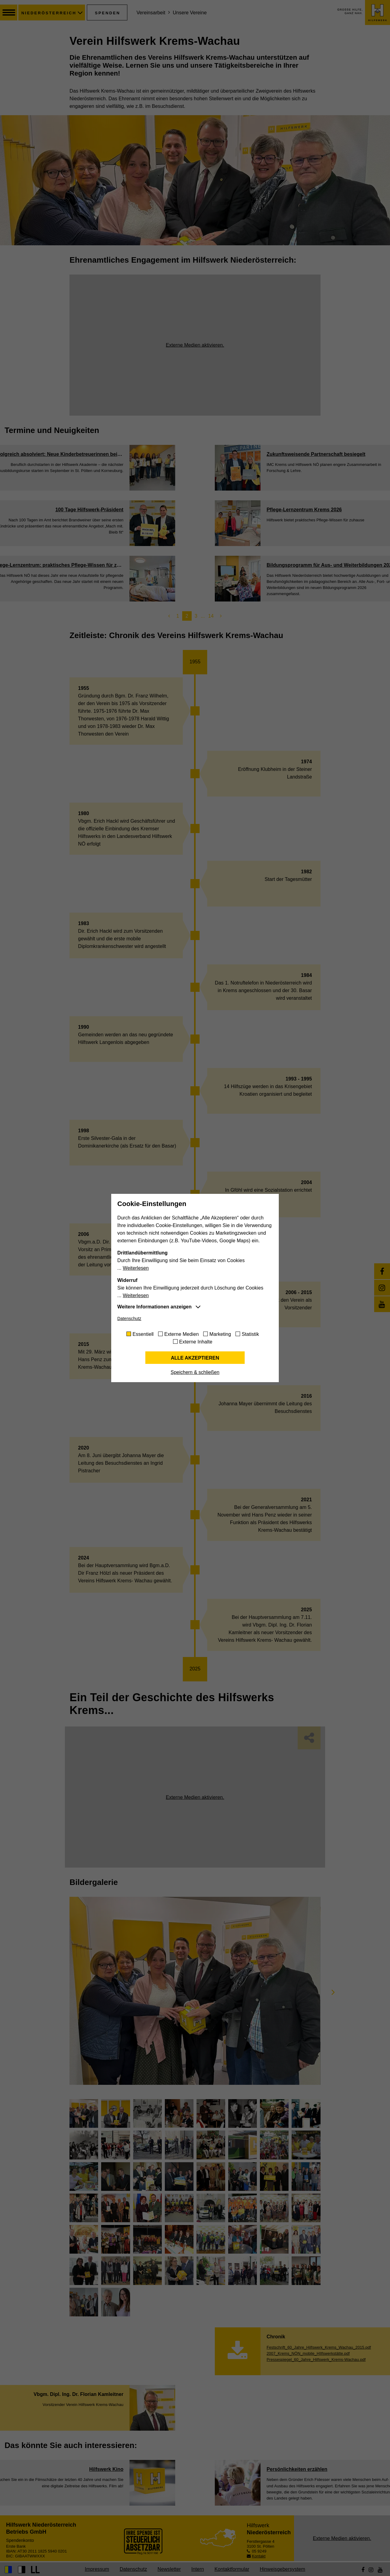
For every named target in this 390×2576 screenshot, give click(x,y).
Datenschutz (129, 1318)
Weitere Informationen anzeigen (154, 1306)
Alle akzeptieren (195, 1358)
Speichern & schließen (195, 1372)
